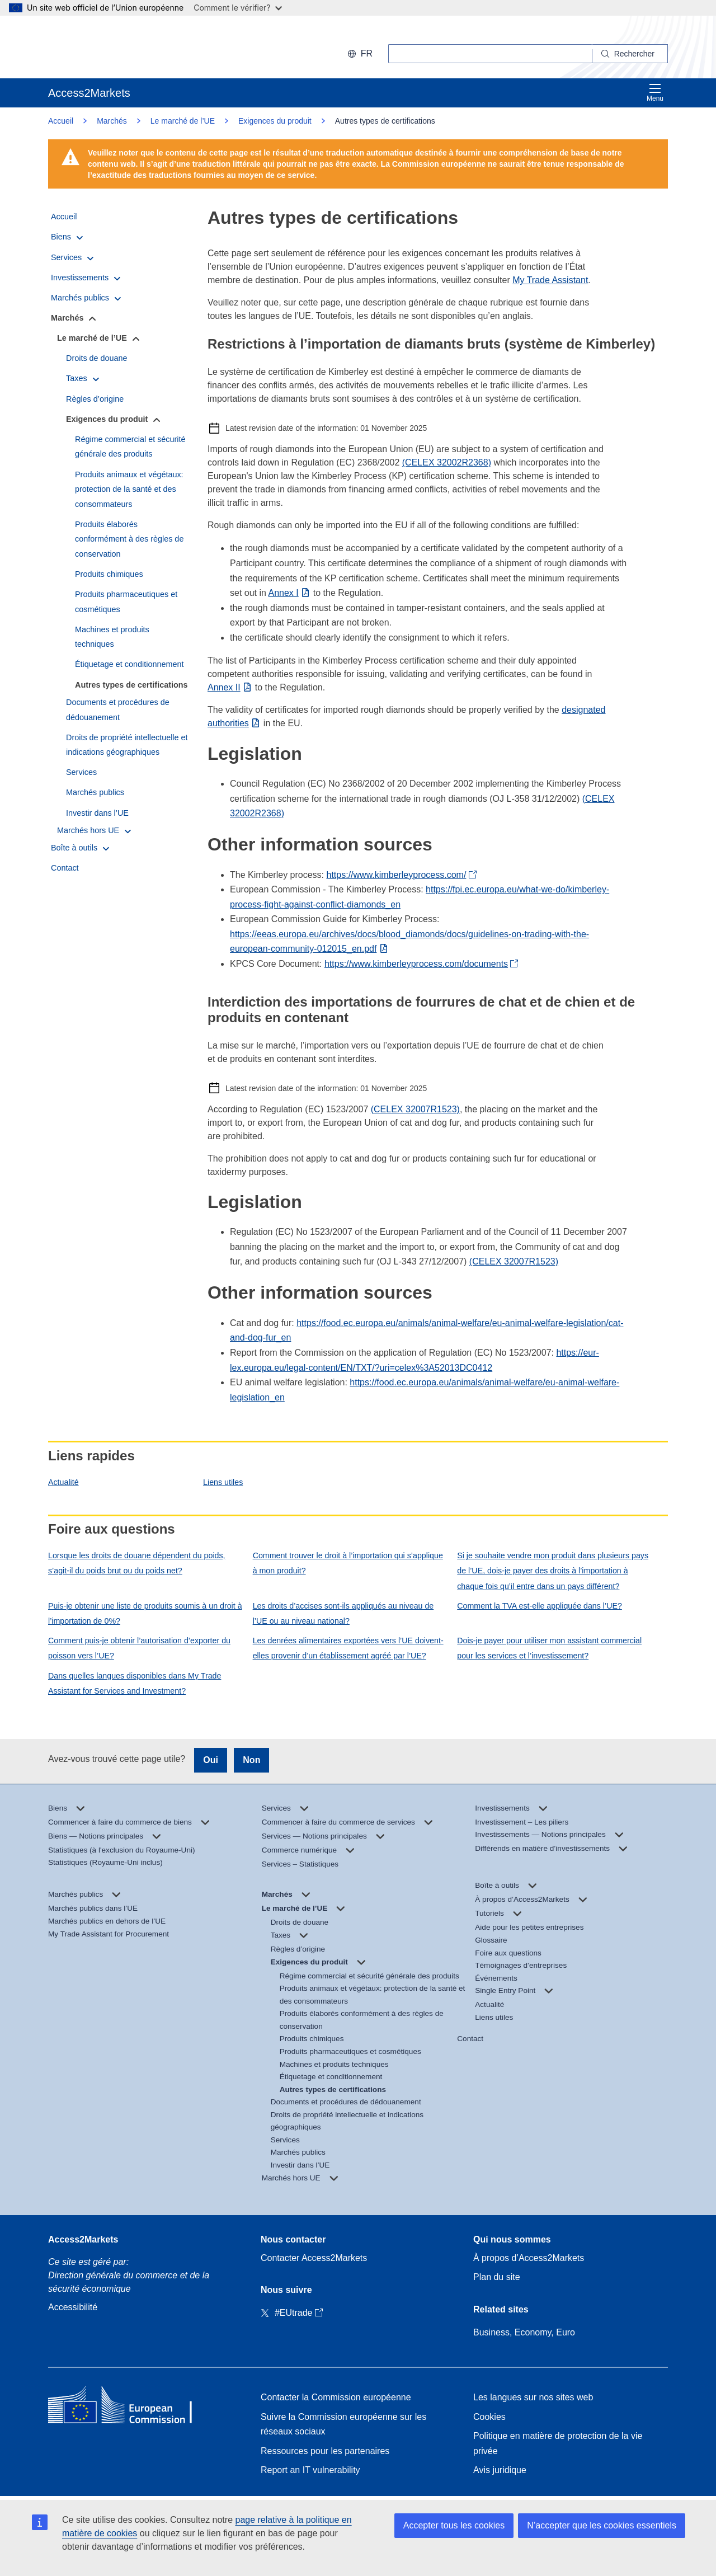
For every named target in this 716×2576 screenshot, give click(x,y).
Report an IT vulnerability (310, 2470)
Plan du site (496, 2277)
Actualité (63, 1482)
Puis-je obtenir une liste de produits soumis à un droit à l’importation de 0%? (145, 1613)
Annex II (224, 687)
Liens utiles (223, 1482)
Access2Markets (83, 2239)
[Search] (630, 53)
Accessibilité (72, 2307)
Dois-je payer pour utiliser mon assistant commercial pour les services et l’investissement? (549, 1648)
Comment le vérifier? (237, 7)
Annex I (283, 593)
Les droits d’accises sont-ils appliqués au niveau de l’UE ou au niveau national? (343, 1613)
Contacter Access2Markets (314, 2258)
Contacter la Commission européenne (336, 2397)
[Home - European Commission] (129, 2407)
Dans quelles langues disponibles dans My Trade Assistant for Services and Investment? (134, 1683)
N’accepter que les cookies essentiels (601, 2525)
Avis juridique (499, 2470)
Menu (655, 92)
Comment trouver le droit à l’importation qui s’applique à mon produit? (348, 1563)
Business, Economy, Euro (524, 2332)
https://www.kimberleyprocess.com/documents (416, 964)
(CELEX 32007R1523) (415, 1109)
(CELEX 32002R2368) (446, 462)
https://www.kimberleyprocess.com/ (397, 875)
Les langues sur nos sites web (533, 2397)
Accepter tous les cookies (454, 2525)
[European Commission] (120, 47)
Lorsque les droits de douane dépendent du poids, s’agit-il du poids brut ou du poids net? (136, 1563)
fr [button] (360, 53)
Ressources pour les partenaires (325, 2451)
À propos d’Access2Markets (528, 2258)
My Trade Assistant (550, 280)
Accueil (60, 120)
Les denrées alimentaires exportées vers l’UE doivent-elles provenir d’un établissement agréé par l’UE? (348, 1648)
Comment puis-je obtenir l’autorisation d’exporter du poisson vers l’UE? (139, 1648)
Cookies (489, 2417)
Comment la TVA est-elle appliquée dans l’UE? (539, 1605)
